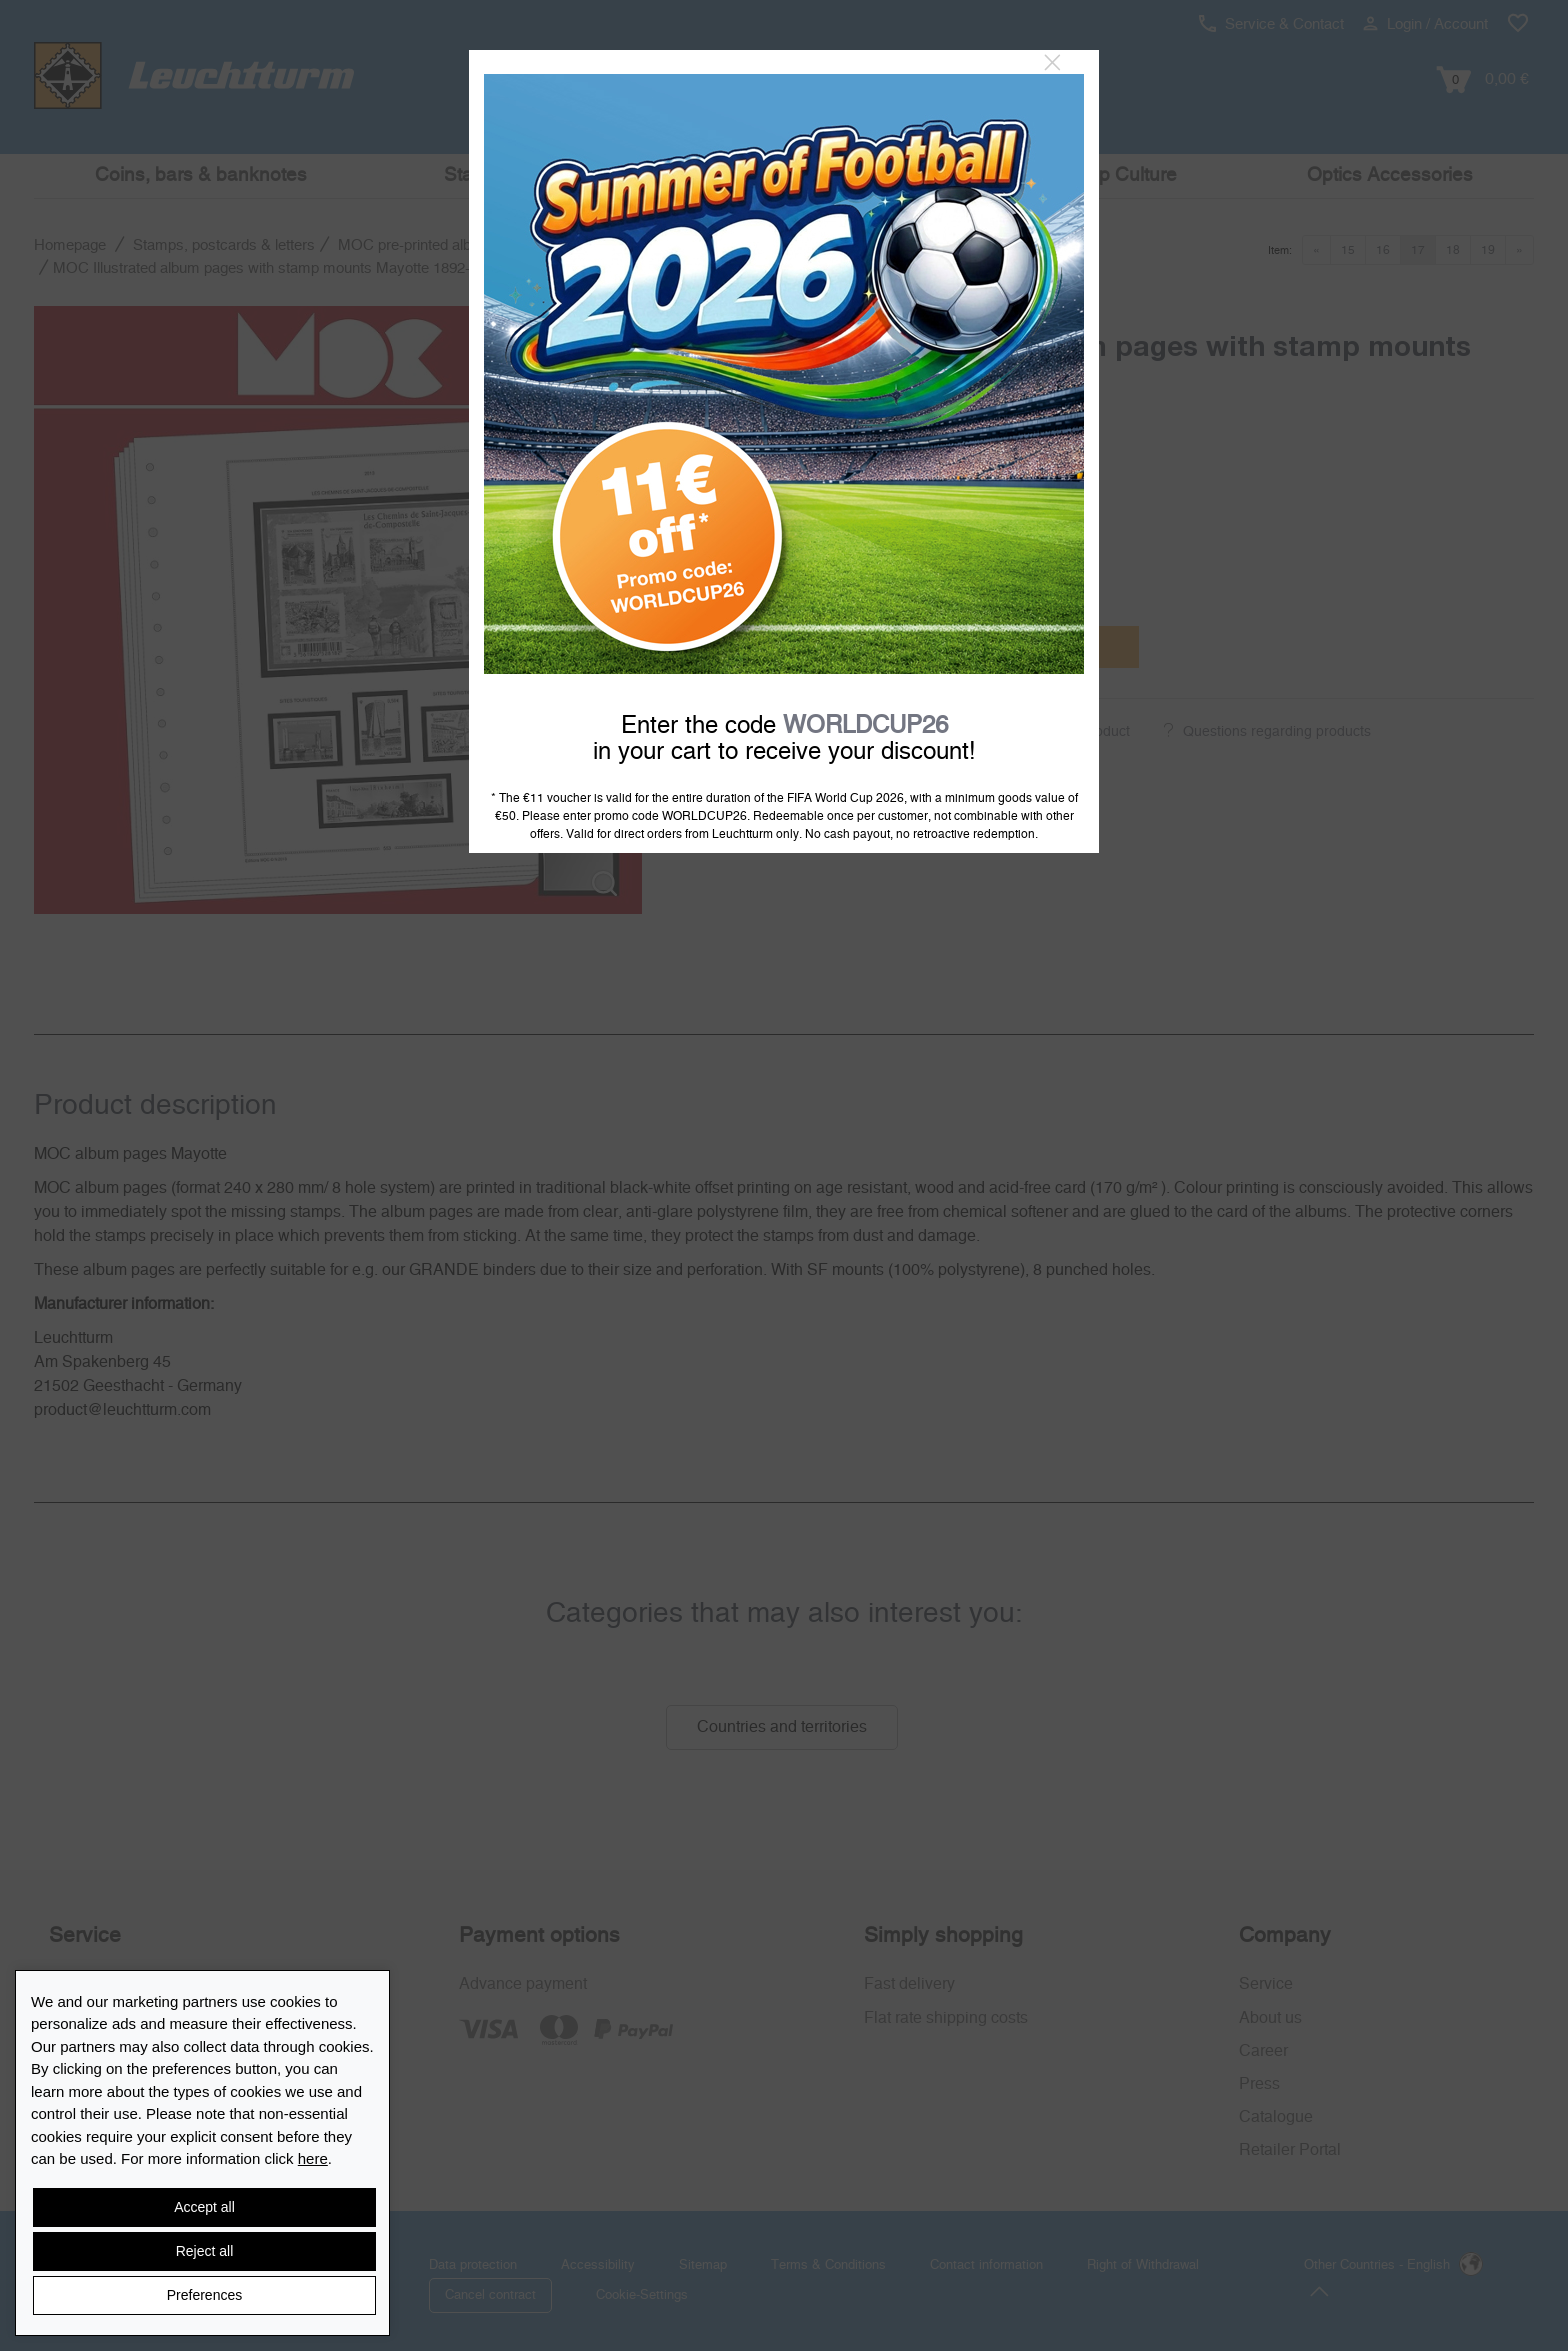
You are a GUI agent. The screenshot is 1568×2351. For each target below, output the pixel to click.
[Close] (1052, 63)
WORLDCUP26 (865, 726)
